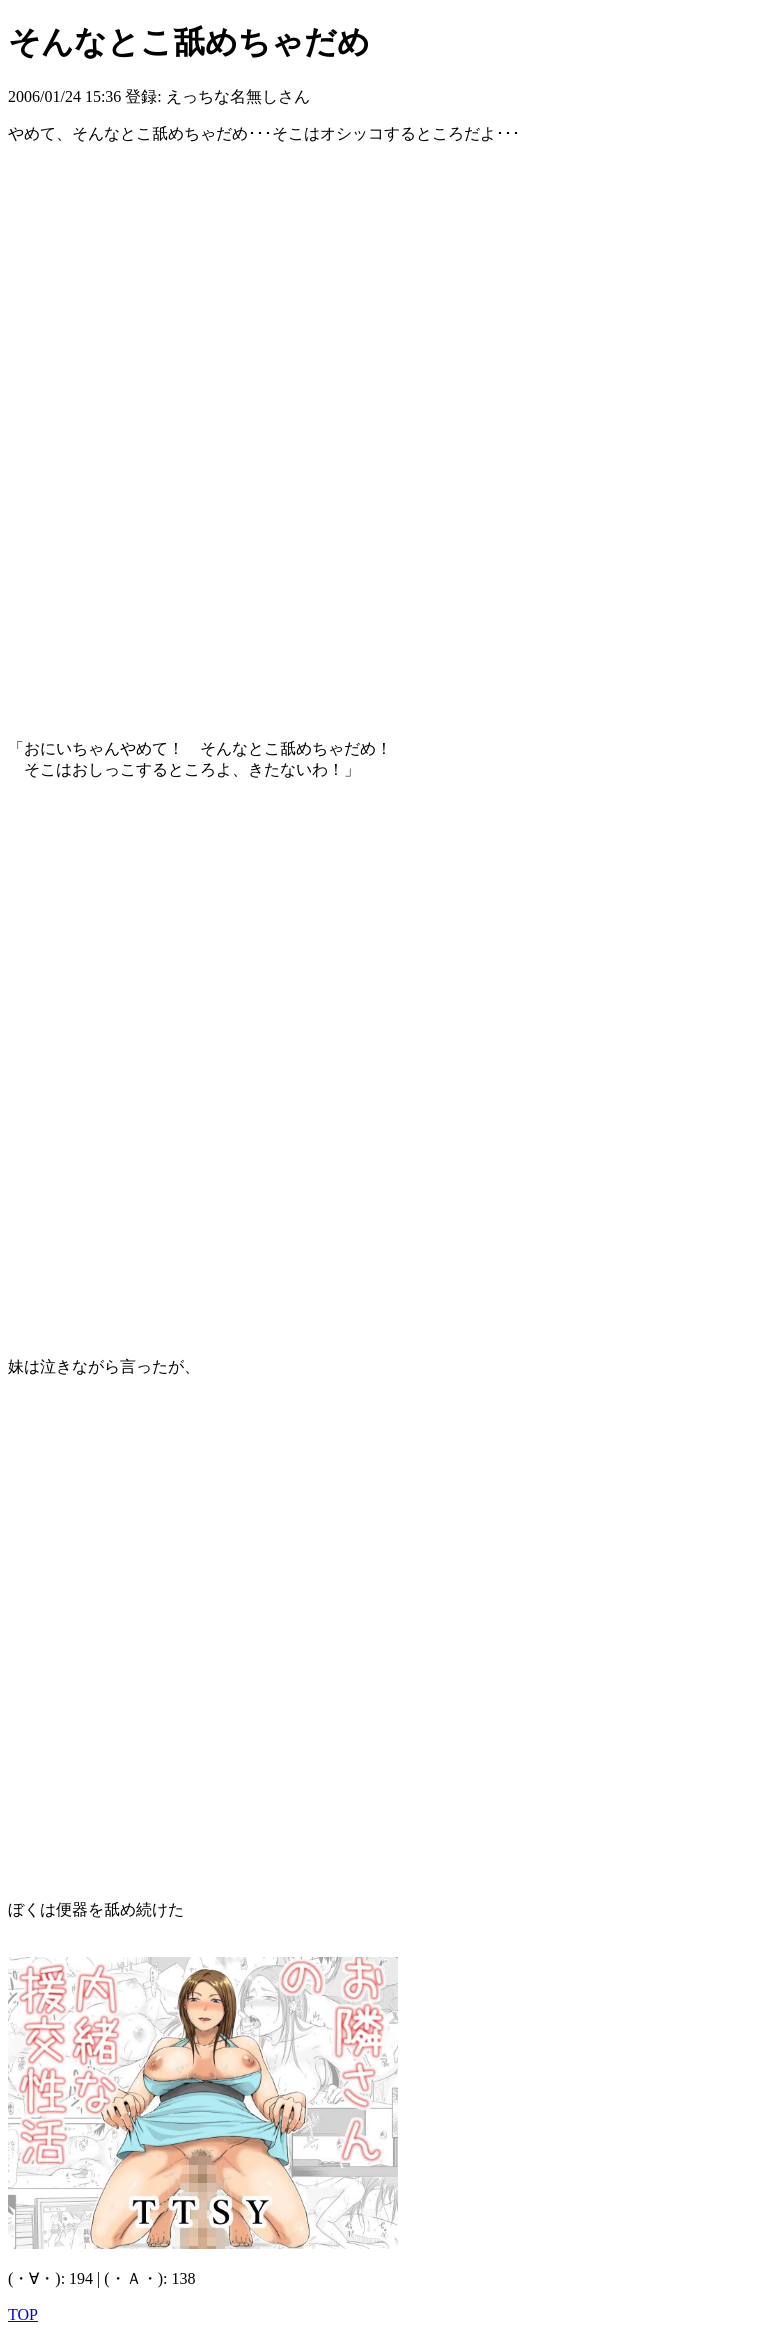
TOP (23, 2314)
